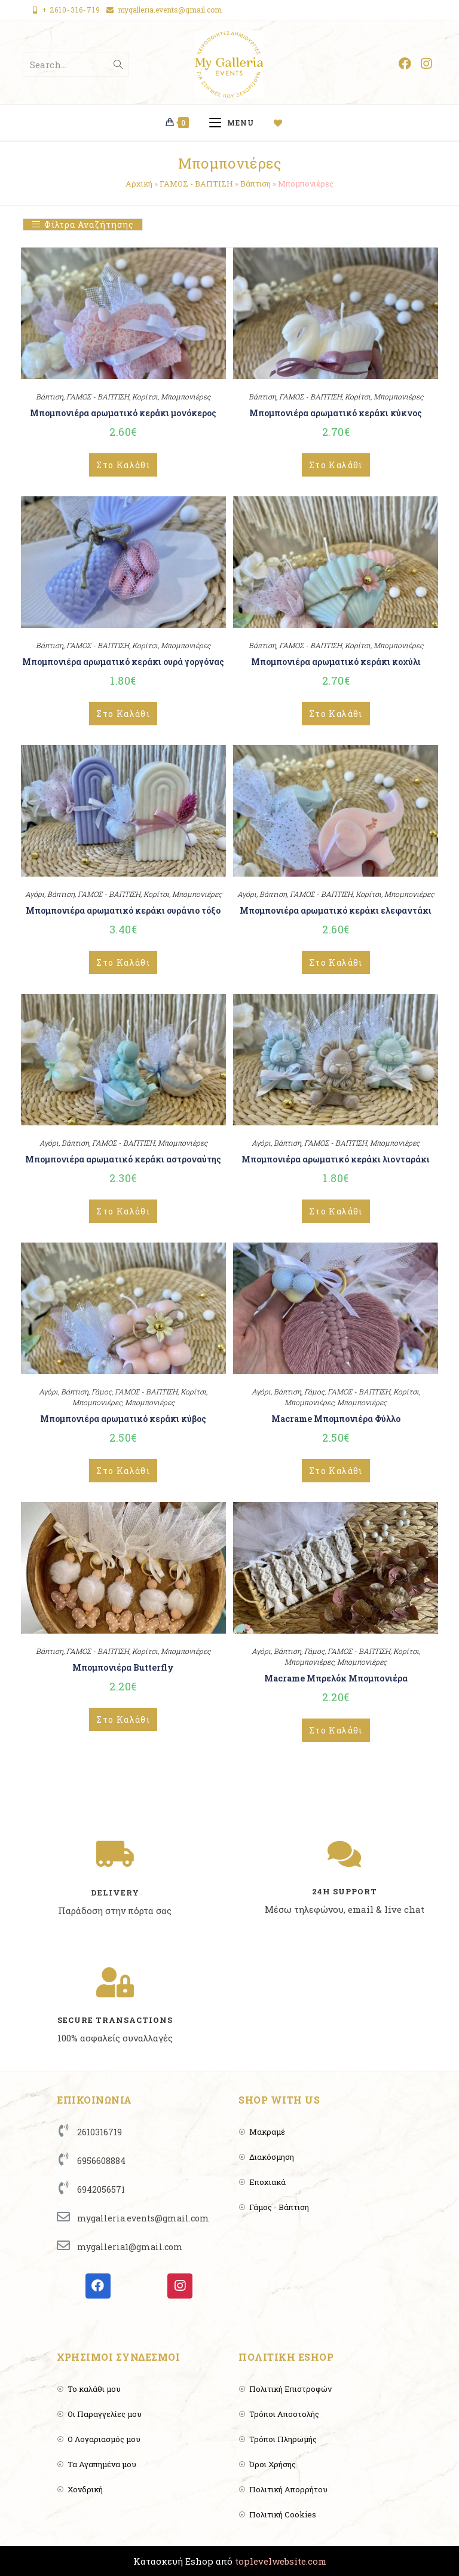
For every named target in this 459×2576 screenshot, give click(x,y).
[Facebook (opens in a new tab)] (405, 63)
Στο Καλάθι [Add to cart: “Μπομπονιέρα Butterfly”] (123, 1719)
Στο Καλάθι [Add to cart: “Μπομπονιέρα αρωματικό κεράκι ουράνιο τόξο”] (123, 962)
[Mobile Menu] (235, 123)
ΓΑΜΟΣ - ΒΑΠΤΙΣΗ (196, 183)
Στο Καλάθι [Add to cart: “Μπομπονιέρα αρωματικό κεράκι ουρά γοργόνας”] (123, 713)
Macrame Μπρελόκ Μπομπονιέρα (336, 1678)
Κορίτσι (145, 396)
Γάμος (101, 1391)
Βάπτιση (255, 183)
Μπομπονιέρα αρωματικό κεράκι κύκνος (335, 413)
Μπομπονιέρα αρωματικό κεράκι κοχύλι (336, 661)
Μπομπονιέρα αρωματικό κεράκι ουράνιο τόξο (123, 910)
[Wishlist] (283, 123)
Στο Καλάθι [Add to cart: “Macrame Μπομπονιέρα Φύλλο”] (336, 1470)
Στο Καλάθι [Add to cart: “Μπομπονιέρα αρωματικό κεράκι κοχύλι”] (336, 713)
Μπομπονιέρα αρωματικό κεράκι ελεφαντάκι (336, 910)
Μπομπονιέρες (185, 396)
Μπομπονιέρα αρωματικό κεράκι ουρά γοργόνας (123, 661)
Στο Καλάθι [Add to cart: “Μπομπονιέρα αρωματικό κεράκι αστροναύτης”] (123, 1211)
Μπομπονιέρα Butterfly (123, 1667)
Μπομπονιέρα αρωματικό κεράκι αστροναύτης (123, 1159)
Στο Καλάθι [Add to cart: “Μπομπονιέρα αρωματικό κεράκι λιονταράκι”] (336, 1211)
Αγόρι (34, 894)
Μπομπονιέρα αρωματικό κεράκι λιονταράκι (335, 1159)
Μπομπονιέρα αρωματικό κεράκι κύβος (123, 1418)
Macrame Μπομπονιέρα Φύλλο (335, 1418)
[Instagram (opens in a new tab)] (426, 63)
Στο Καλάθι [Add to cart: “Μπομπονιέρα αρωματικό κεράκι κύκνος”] (336, 465)
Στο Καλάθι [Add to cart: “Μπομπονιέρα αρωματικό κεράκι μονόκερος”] (123, 465)
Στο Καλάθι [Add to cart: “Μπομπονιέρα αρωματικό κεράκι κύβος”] (123, 1470)
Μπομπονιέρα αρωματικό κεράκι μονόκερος (123, 413)
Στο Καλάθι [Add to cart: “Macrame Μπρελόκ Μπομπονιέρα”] (336, 1730)
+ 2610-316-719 (71, 9)
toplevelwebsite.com (280, 2561)
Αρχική (139, 183)
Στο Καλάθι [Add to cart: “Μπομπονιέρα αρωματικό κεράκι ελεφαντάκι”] (336, 962)
